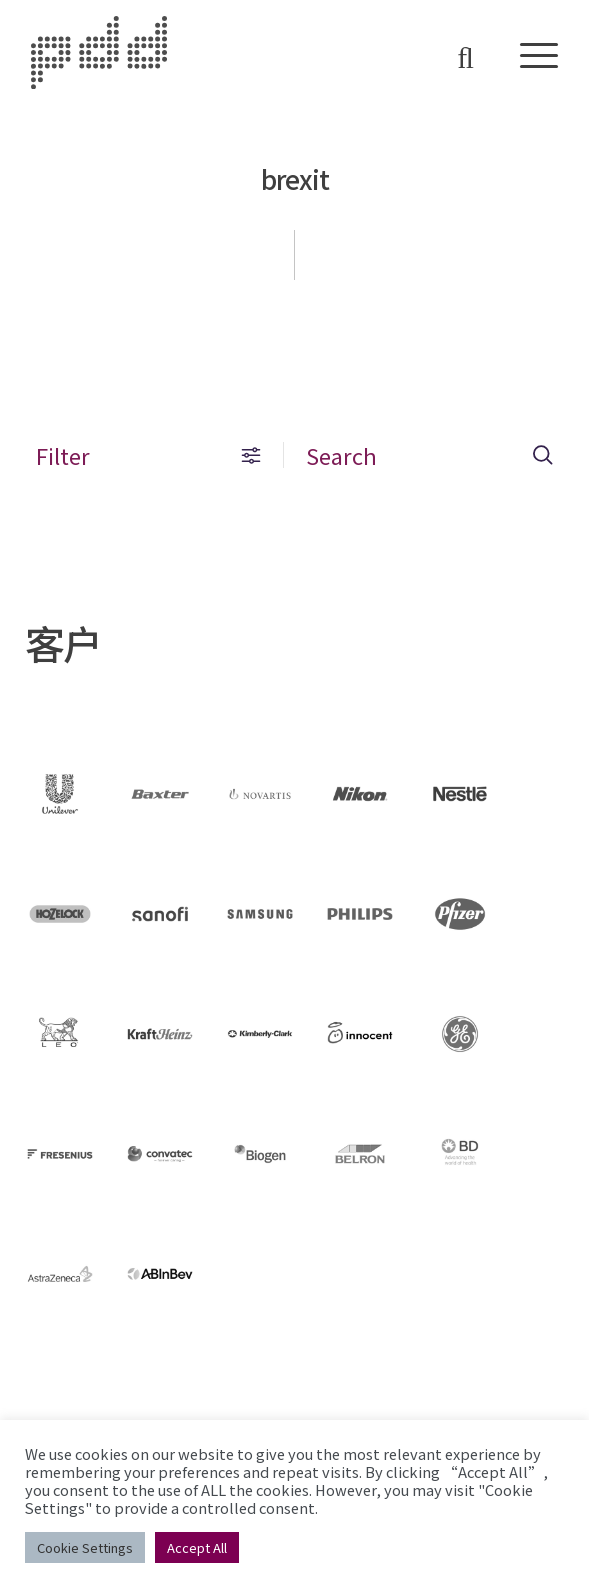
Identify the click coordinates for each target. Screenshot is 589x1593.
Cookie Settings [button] (85, 1547)
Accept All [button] (197, 1547)
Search (430, 455)
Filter (148, 455)
